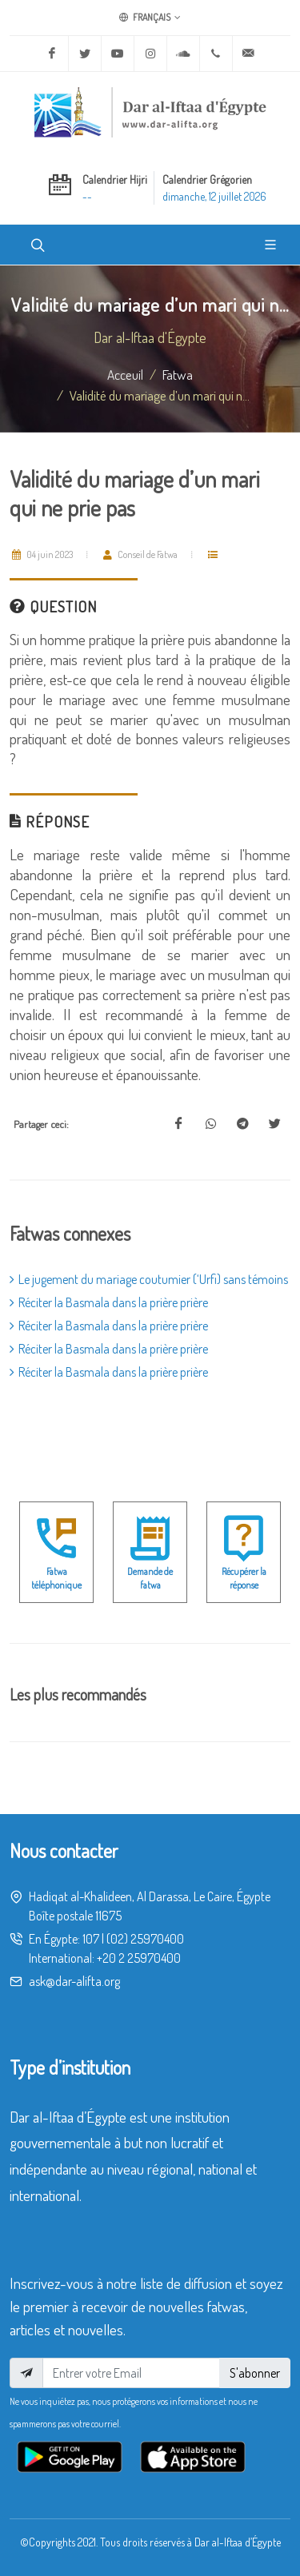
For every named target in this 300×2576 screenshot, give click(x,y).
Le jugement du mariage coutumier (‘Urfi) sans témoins (149, 1279)
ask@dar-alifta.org (74, 1981)
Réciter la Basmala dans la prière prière (109, 1302)
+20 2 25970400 (139, 1958)
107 (90, 1939)
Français (150, 18)
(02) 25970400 (145, 1939)
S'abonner (255, 2373)
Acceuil (125, 374)
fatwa (177, 374)
